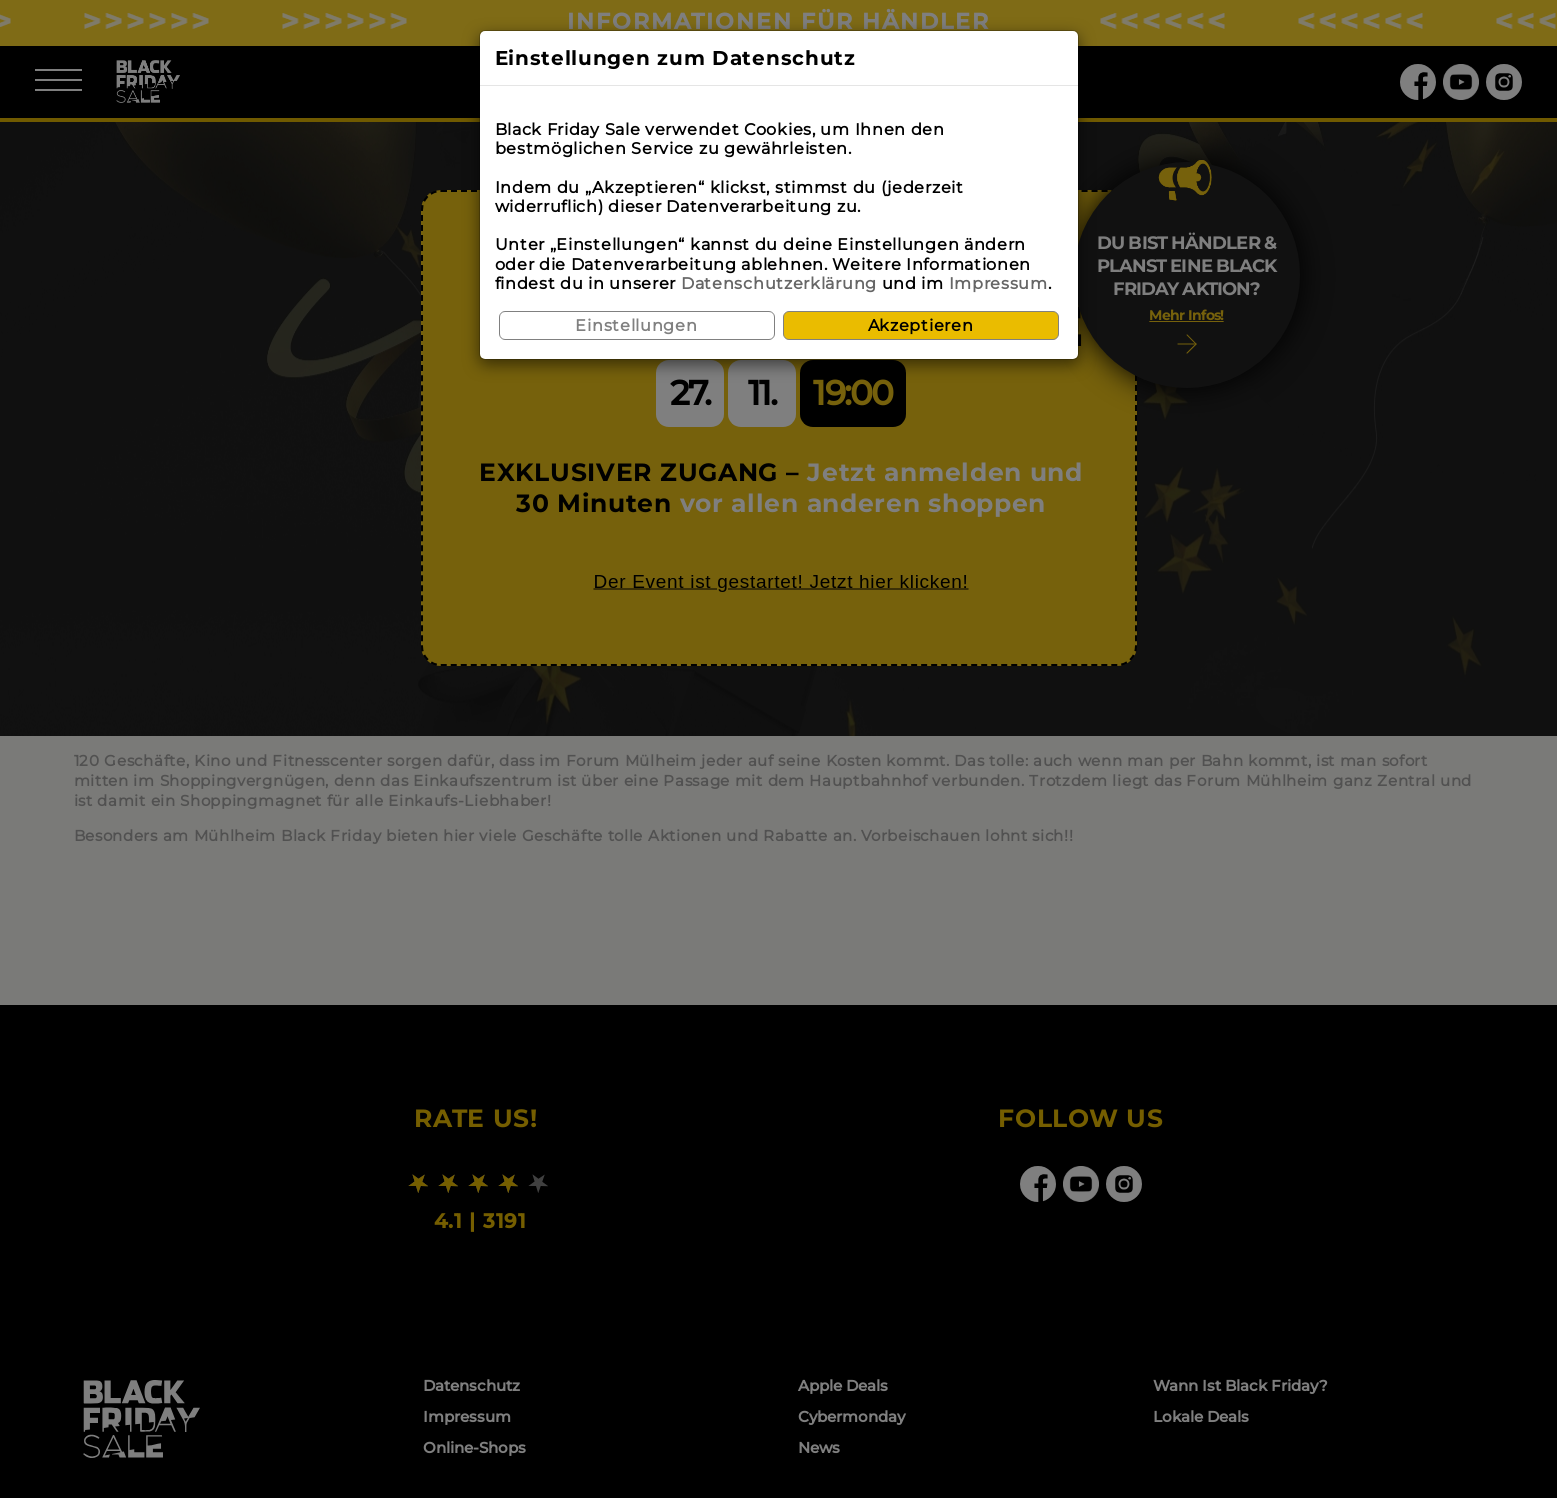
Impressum (998, 283)
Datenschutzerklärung (779, 283)
